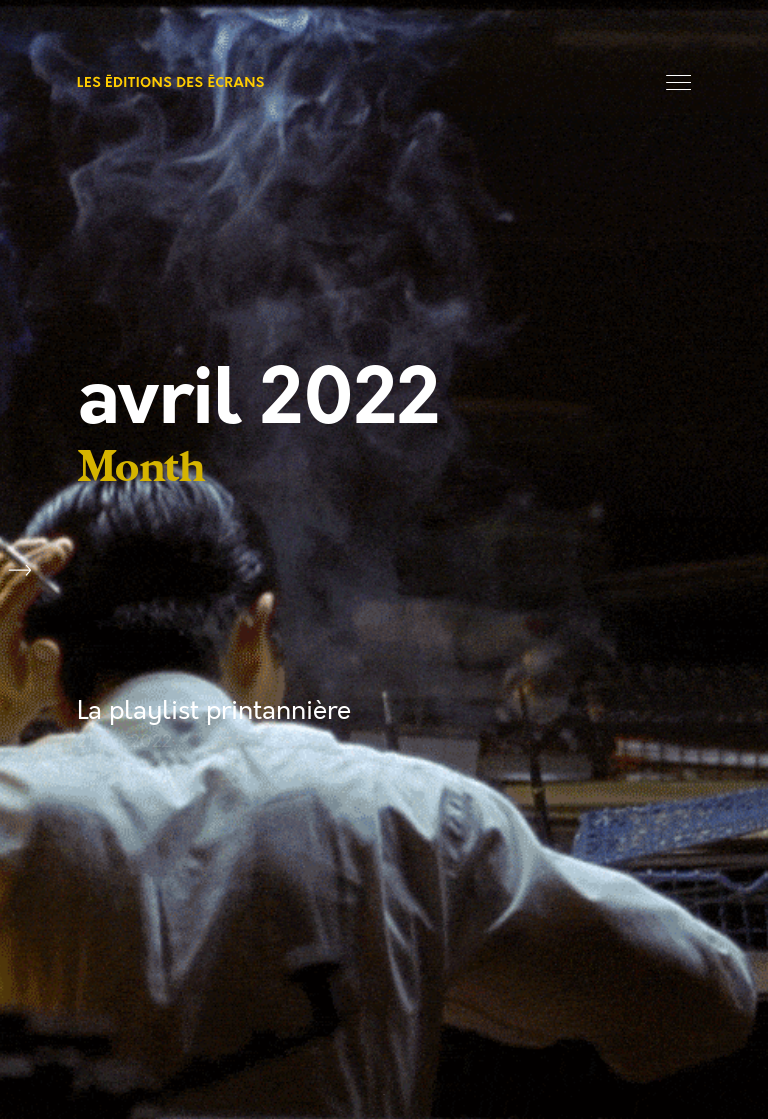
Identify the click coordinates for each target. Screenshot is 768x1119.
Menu (678, 82)
